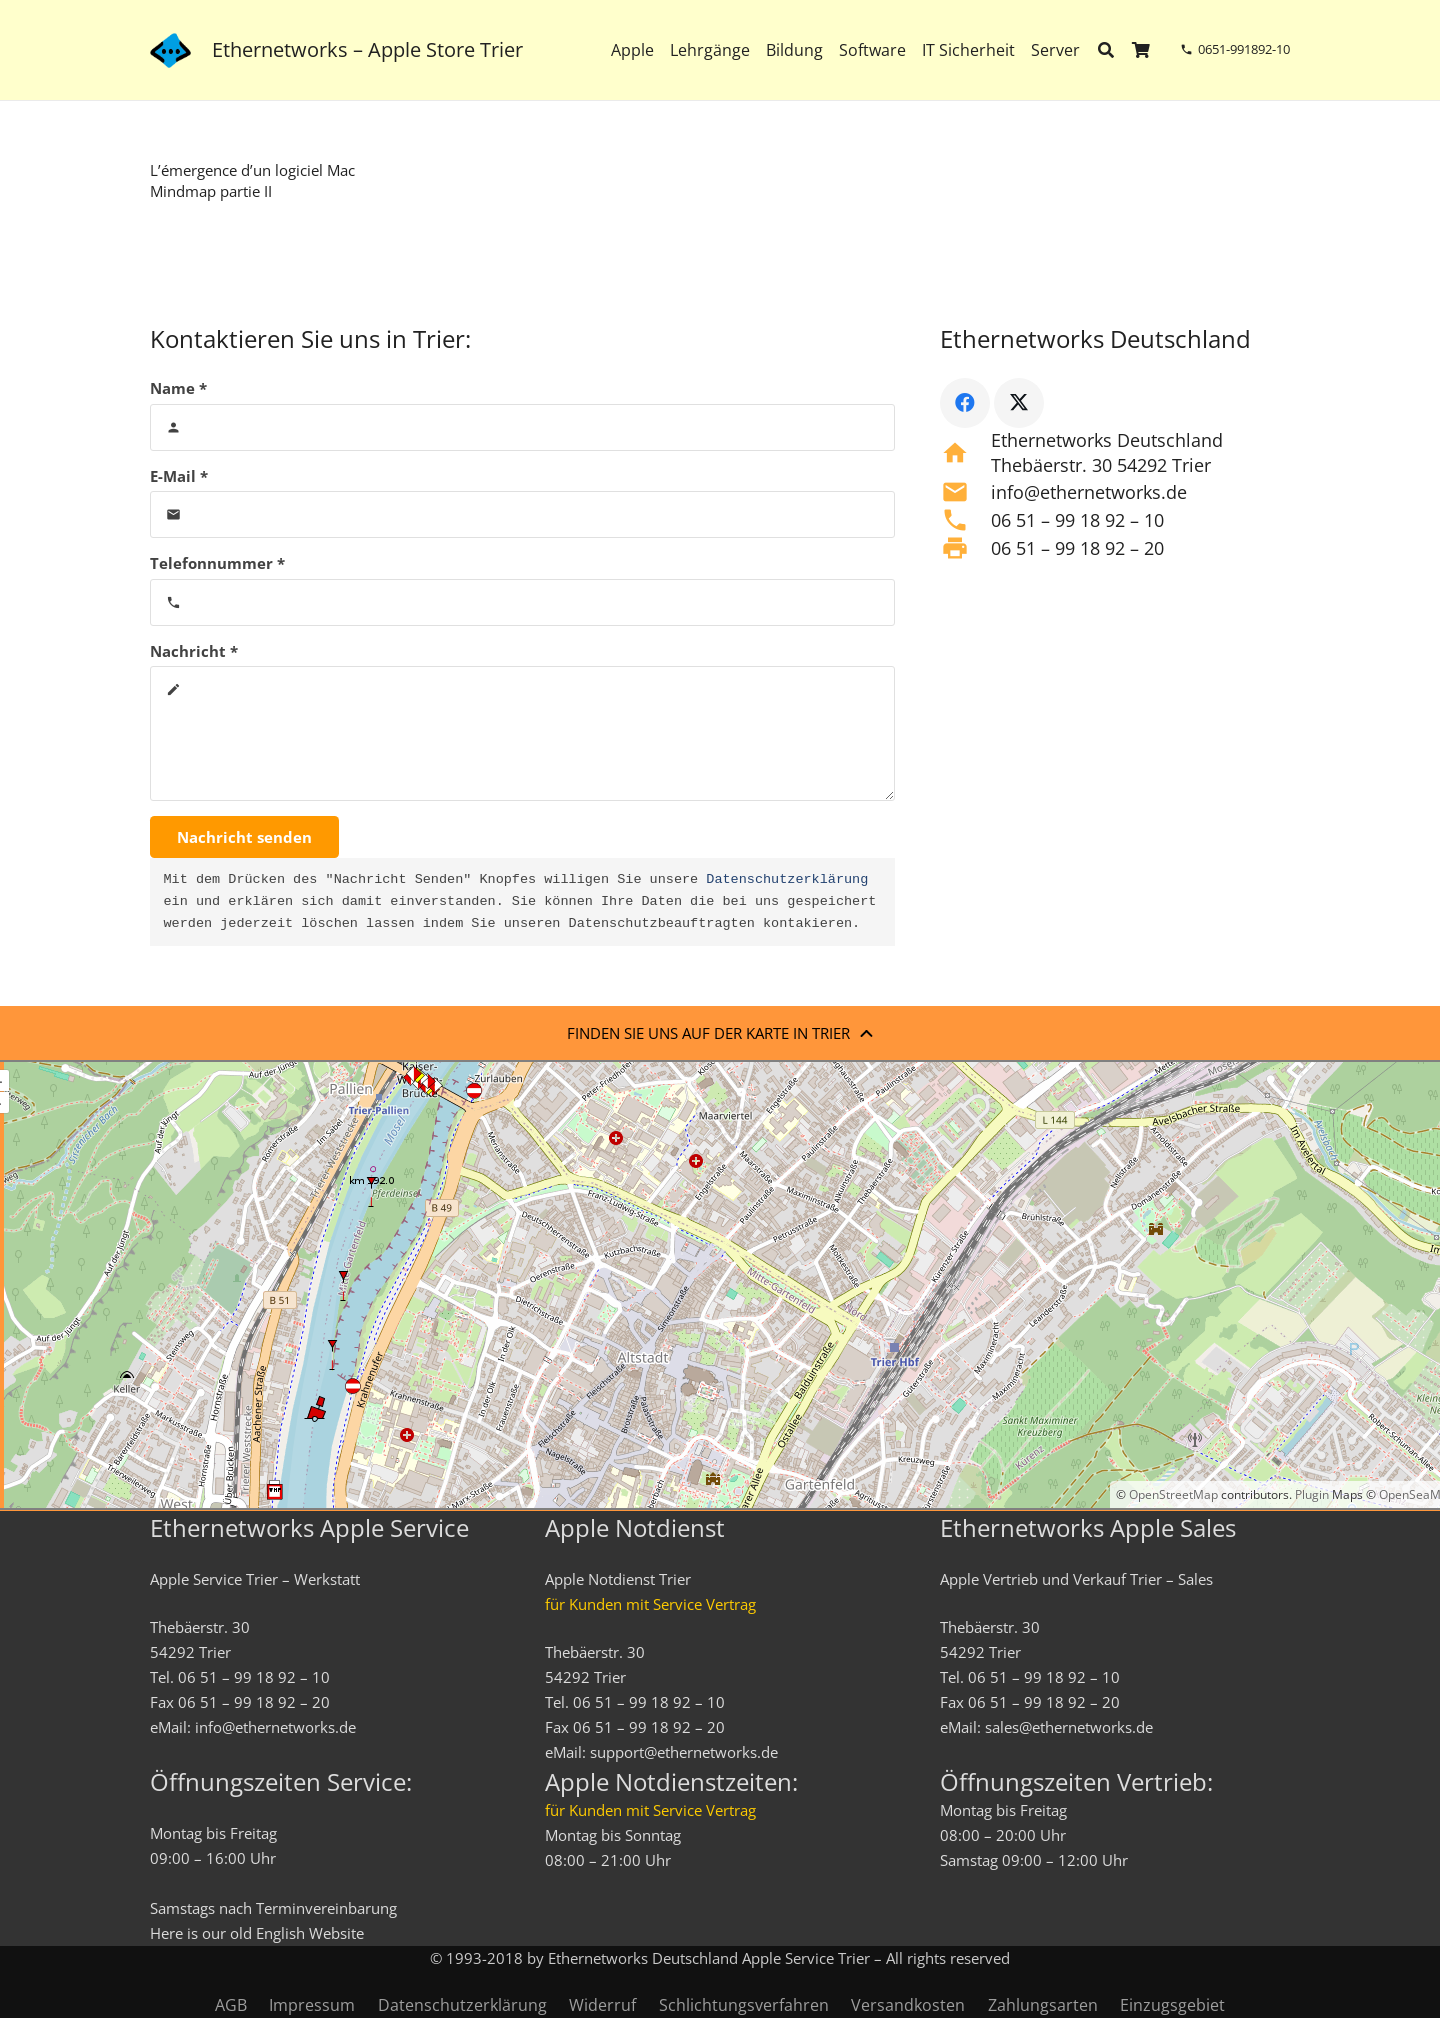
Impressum (312, 2005)
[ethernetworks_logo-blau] (170, 50)
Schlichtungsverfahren (744, 2005)
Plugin (1310, 1494)
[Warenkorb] (1141, 50)
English (280, 1933)
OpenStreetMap (1173, 1494)
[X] (1019, 403)
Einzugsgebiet (1172, 2005)
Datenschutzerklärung (787, 880)
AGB (231, 2005)
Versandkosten (908, 2005)
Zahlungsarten (1043, 2005)
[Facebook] (965, 403)
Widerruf (602, 2005)
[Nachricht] (522, 733)
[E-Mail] (522, 514)
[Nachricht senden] (244, 837)
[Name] (522, 427)
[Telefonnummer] (522, 602)
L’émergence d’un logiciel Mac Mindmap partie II (252, 180)
